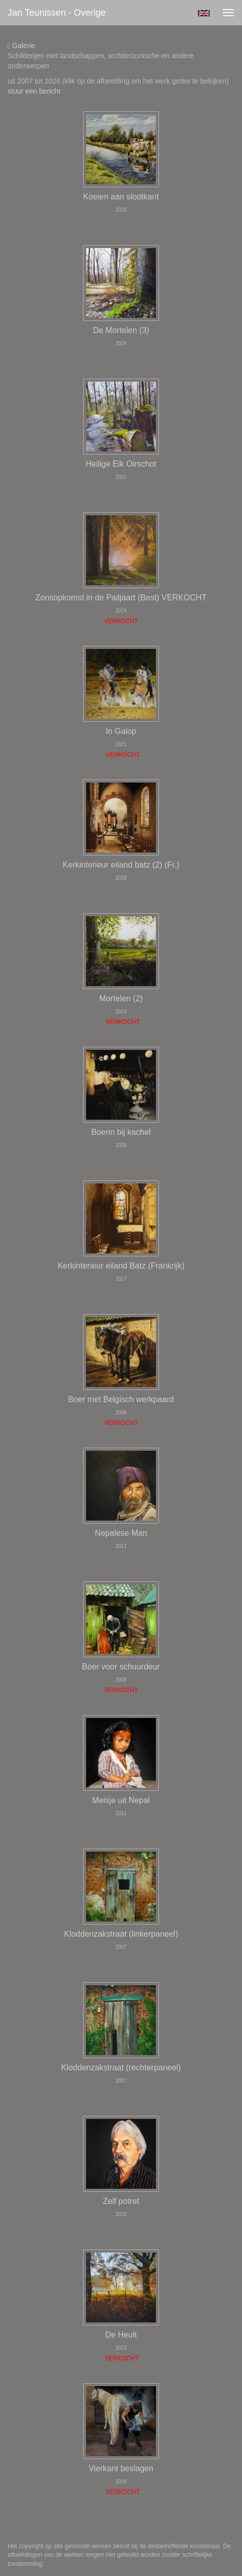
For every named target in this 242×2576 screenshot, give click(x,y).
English (204, 13)
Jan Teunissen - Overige (57, 13)
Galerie (21, 46)
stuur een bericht (34, 91)
